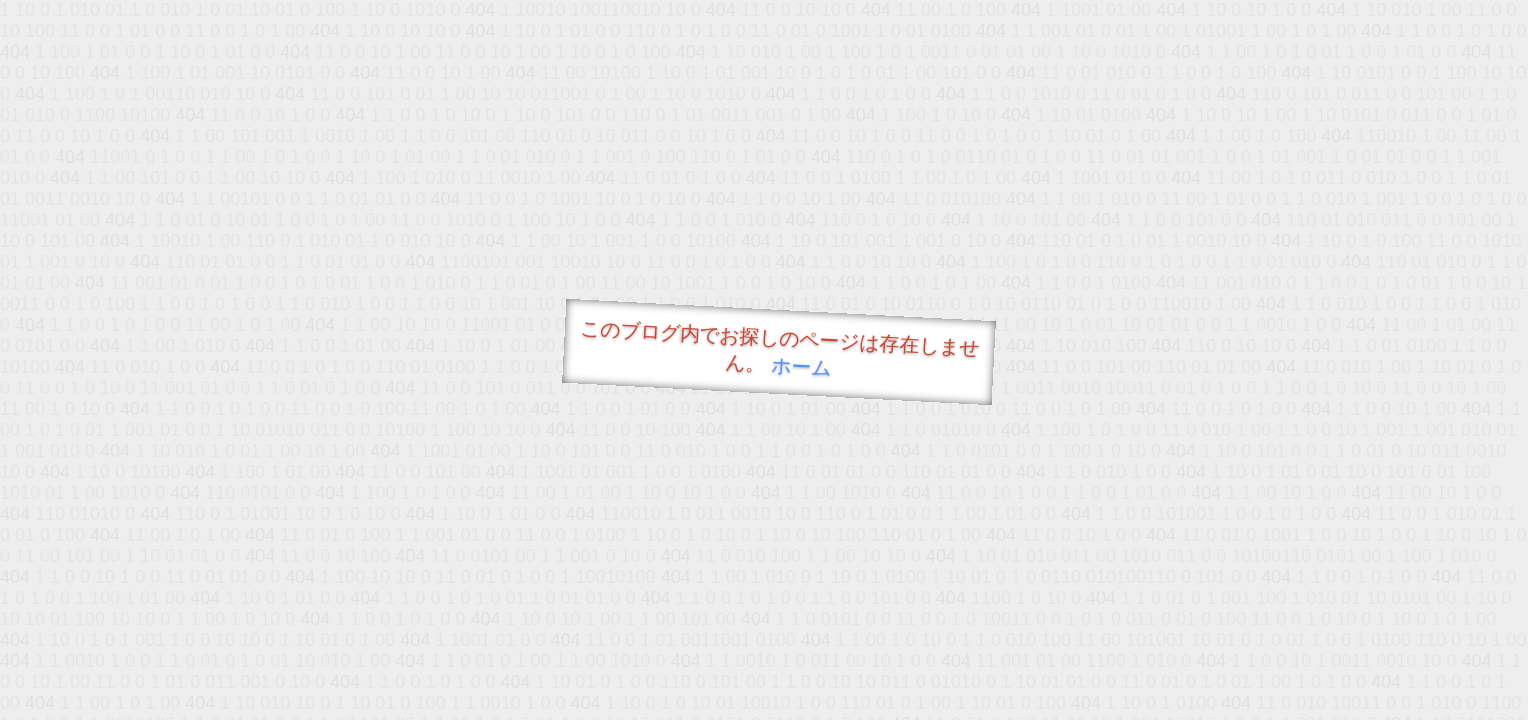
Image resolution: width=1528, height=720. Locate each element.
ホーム (801, 366)
